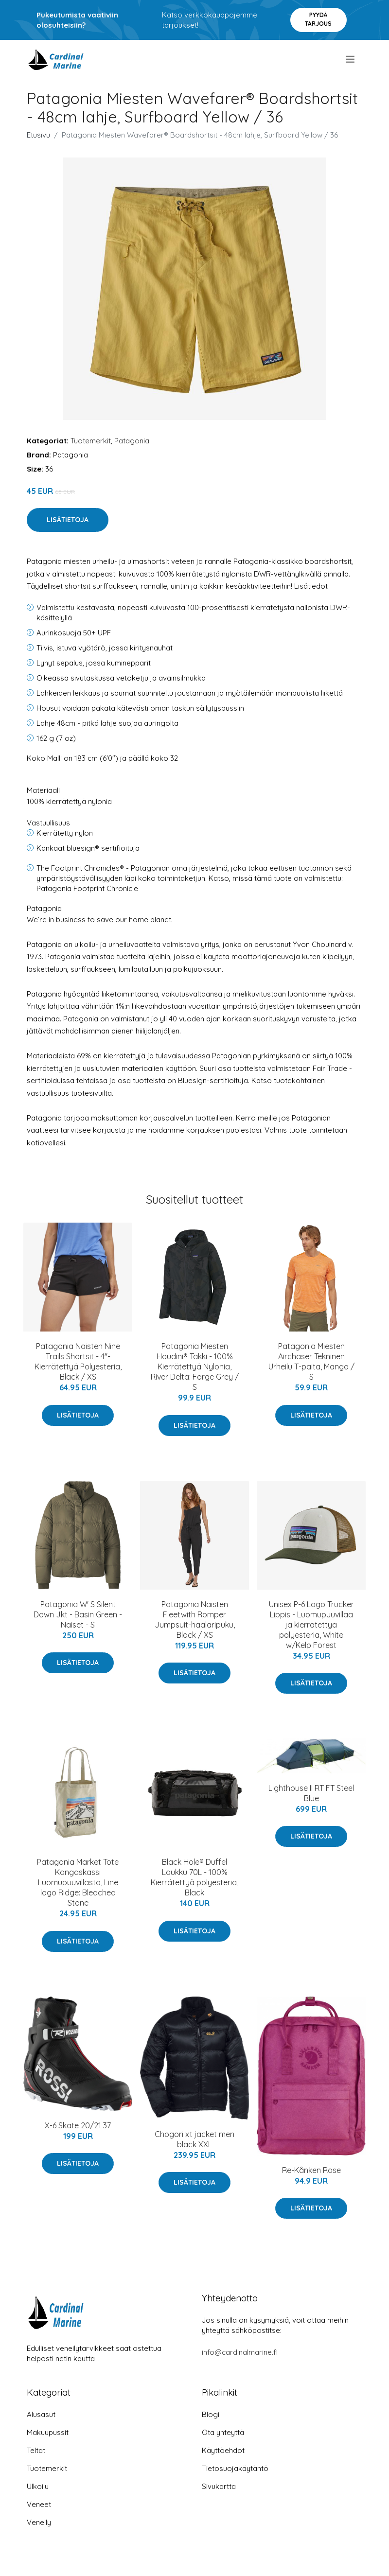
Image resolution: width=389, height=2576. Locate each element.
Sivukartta (219, 2486)
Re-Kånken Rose (311, 2170)
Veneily (39, 2522)
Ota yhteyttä (223, 2432)
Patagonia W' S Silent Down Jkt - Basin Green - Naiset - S (78, 1614)
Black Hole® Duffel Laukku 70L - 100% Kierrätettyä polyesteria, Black (194, 1877)
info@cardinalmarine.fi (240, 2352)
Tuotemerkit (91, 440)
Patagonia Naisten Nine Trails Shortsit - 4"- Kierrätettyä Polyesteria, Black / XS (78, 1361)
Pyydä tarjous (318, 19)
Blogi (210, 2414)
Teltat (36, 2450)
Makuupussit (48, 2432)
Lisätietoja (67, 519)
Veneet (39, 2504)
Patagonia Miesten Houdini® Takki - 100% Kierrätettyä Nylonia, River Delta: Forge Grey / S (195, 1366)
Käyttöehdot (223, 2450)
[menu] (350, 59)
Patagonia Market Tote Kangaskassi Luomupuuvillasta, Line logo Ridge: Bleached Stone (78, 1882)
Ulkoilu (38, 2486)
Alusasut (41, 2414)
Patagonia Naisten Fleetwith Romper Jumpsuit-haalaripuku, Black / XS (195, 1619)
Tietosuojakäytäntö (235, 2468)
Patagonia (131, 440)
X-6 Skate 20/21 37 (78, 2125)
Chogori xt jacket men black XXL (194, 2139)
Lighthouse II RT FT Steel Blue (311, 1793)
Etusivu (38, 135)
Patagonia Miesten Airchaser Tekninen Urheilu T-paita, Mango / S (311, 1361)
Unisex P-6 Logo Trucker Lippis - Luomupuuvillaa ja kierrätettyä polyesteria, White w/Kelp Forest (311, 1624)
